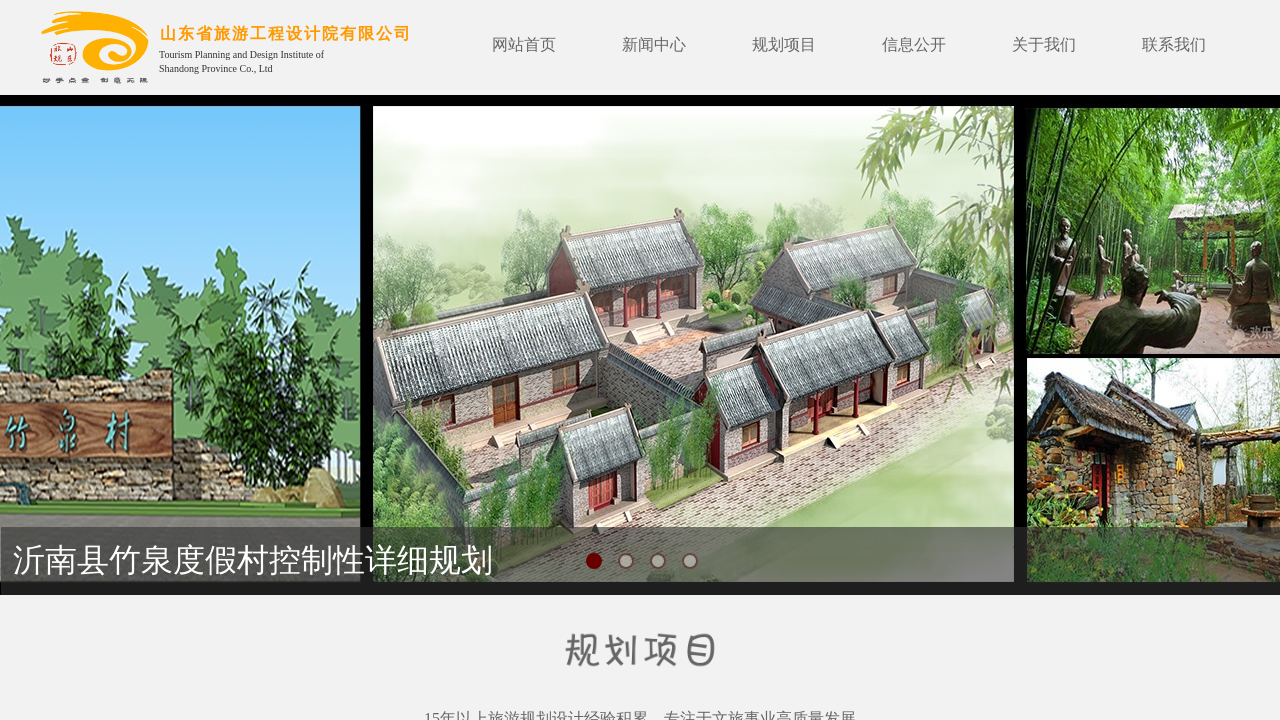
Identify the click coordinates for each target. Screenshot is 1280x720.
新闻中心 (654, 44)
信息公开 (914, 44)
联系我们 (1174, 44)
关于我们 (1044, 44)
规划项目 (784, 44)
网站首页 (524, 44)
